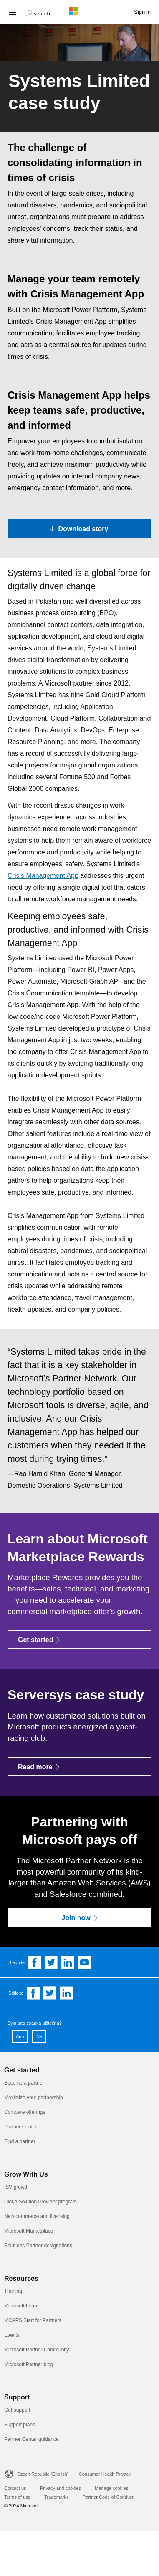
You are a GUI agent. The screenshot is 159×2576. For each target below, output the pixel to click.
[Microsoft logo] (79, 11)
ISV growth (16, 2187)
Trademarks (56, 2496)
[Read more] (79, 1766)
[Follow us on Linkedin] (68, 1962)
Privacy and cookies (60, 2488)
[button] (38, 12)
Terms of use (17, 2496)
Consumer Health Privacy (105, 2473)
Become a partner (24, 2083)
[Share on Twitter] (50, 1993)
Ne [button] (39, 2036)
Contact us (15, 2488)
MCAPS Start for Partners (32, 2320)
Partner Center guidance (31, 2439)
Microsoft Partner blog (28, 2364)
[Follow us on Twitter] (51, 1962)
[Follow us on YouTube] (84, 1962)
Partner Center (20, 2127)
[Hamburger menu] (12, 12)
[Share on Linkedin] (66, 1993)
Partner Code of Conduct (108, 2496)
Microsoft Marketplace (28, 2231)
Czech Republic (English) (43, 2473)
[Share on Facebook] (33, 1993)
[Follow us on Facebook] (34, 1962)
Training (13, 2291)
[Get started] (79, 1639)
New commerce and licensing (37, 2216)
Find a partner (19, 2141)
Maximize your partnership (33, 2097)
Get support (17, 2410)
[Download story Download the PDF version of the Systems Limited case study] (79, 528)
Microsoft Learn (21, 2306)
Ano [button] (20, 2036)
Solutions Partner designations (38, 2246)
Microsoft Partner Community (36, 2350)
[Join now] (79, 1917)
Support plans (19, 2425)
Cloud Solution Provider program (40, 2202)
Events (12, 2335)
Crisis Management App (43, 875)
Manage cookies (111, 2488)
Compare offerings (24, 2112)
